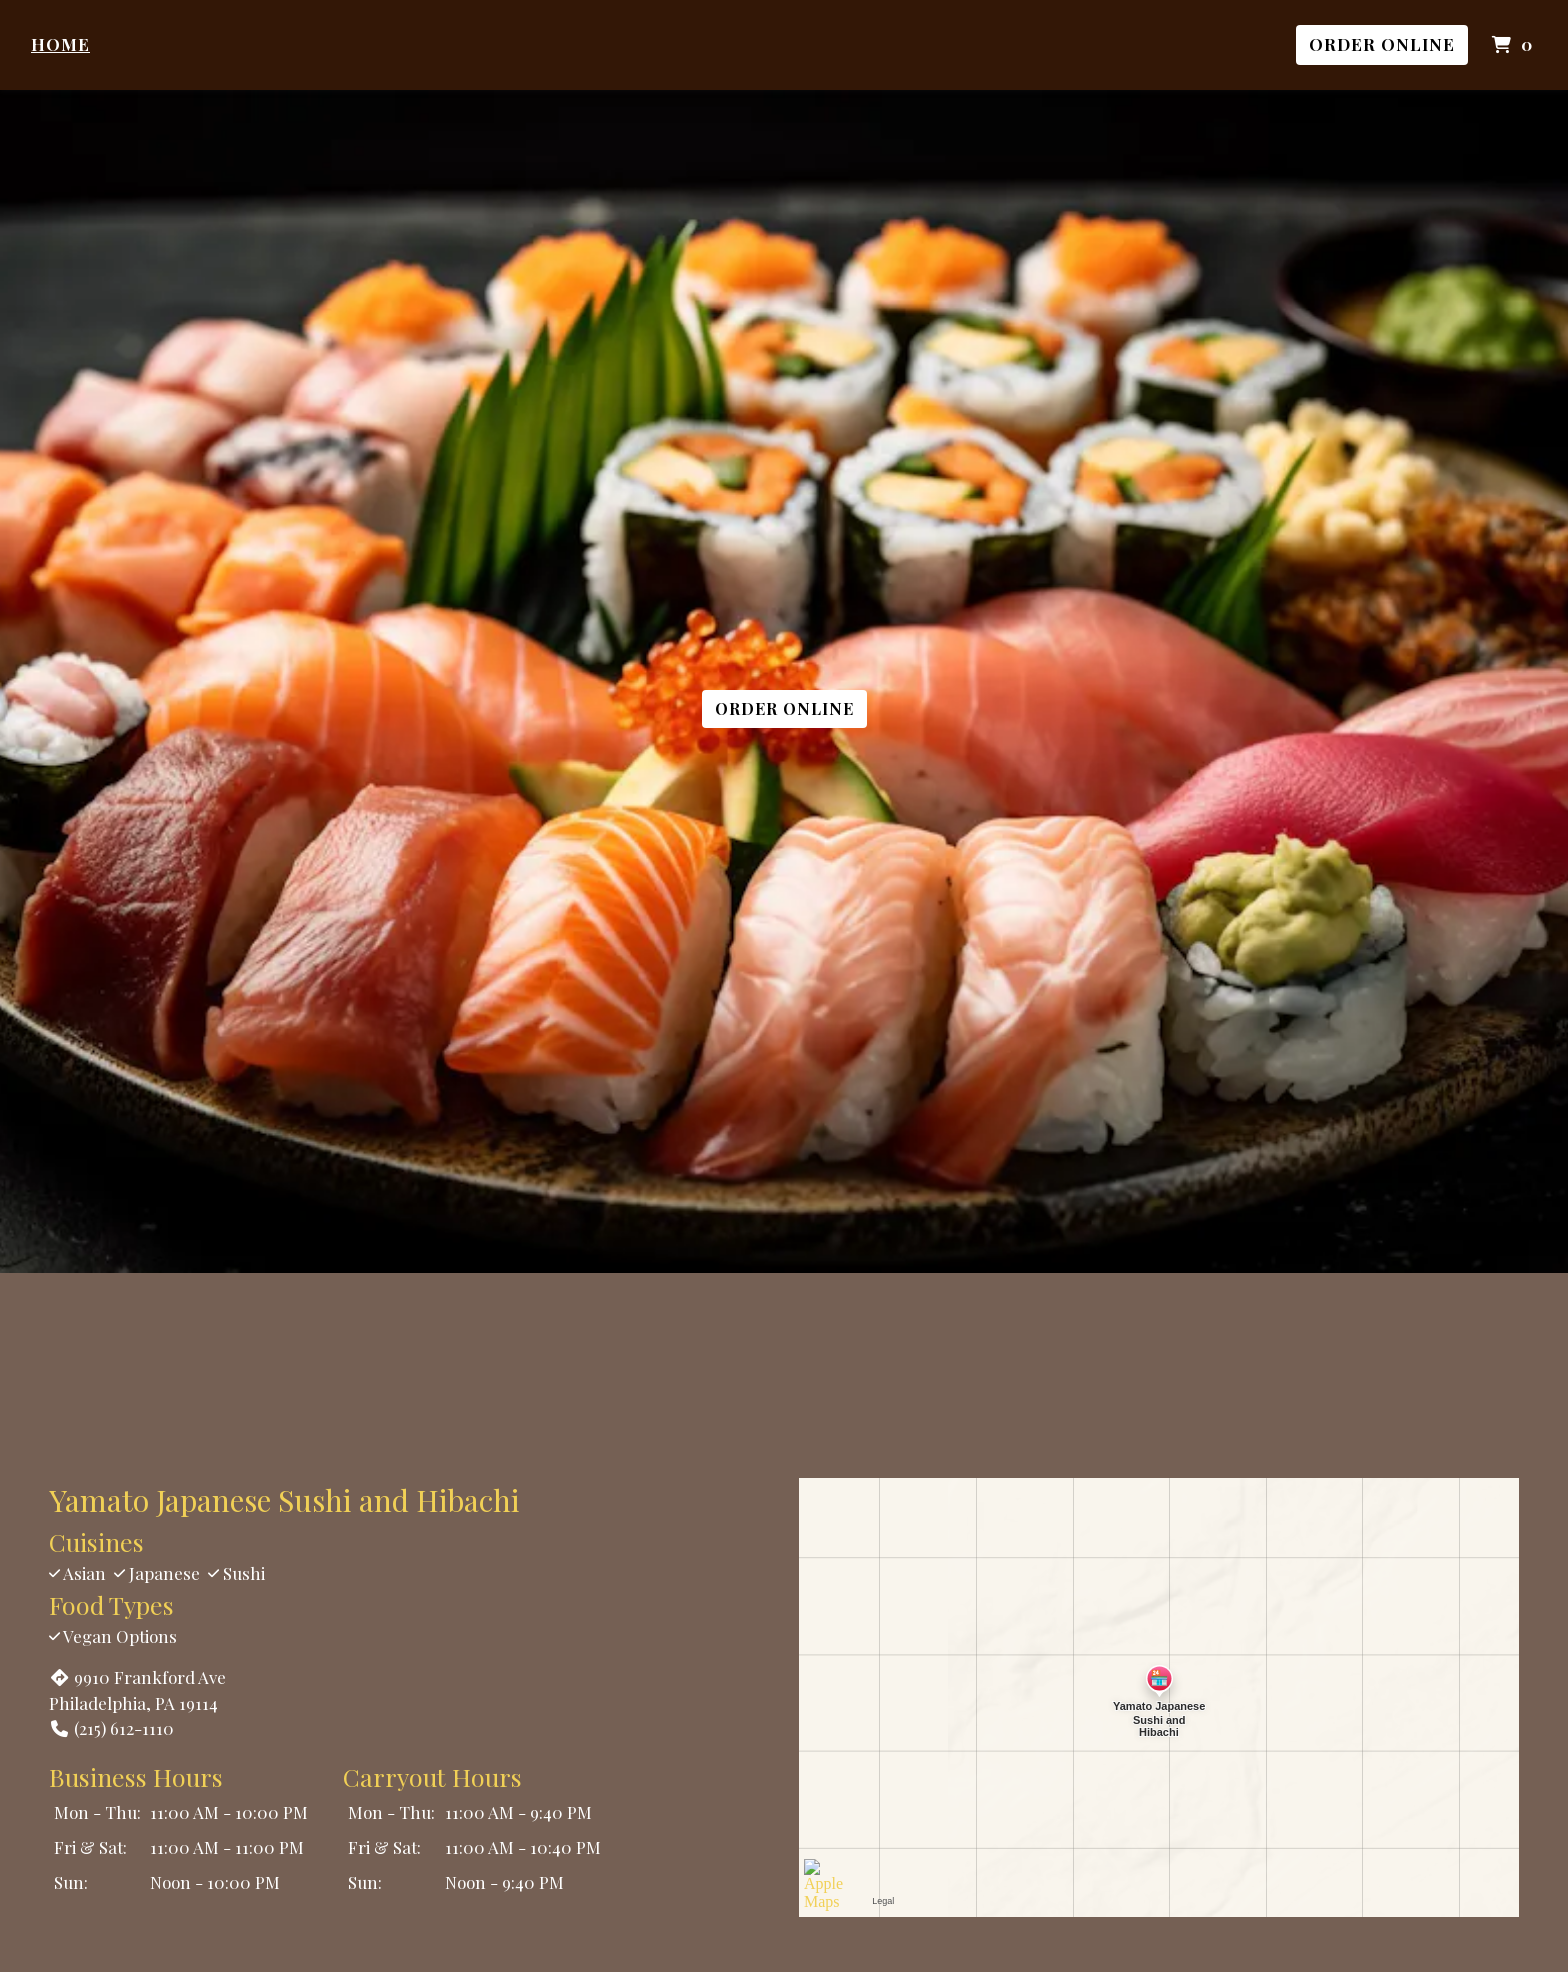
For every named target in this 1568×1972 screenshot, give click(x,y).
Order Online (1382, 44)
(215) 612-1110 (111, 1728)
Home (60, 44)
